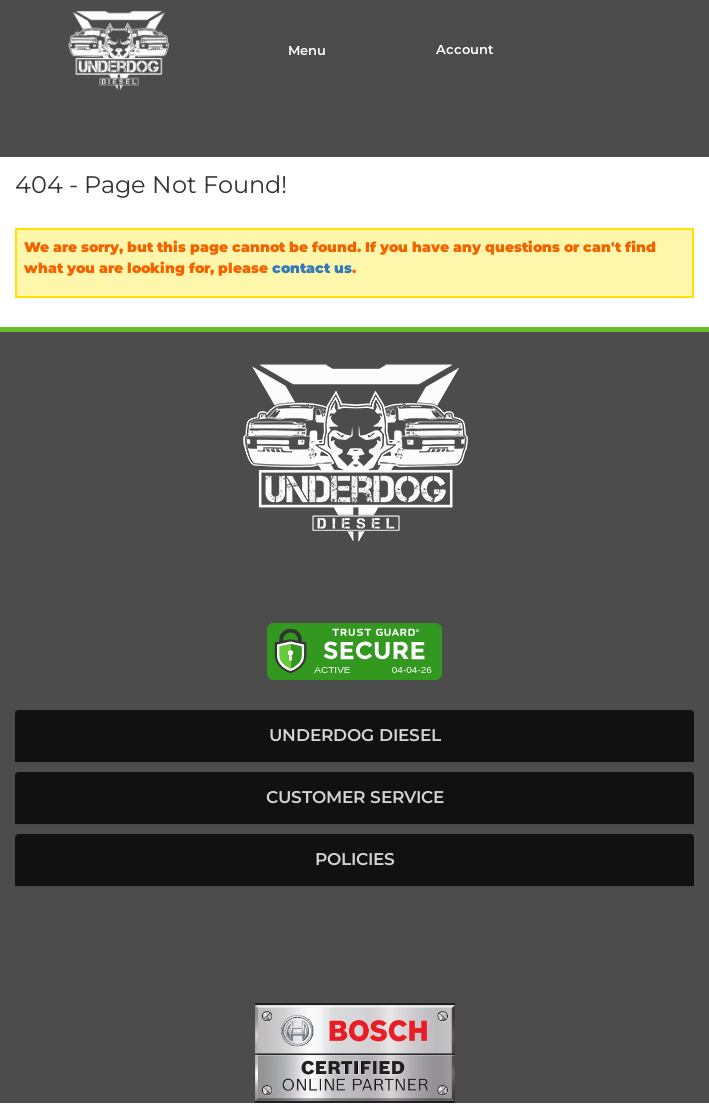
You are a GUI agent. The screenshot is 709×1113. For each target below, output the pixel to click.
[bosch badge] (355, 1052)
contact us (312, 268)
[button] (354, 736)
